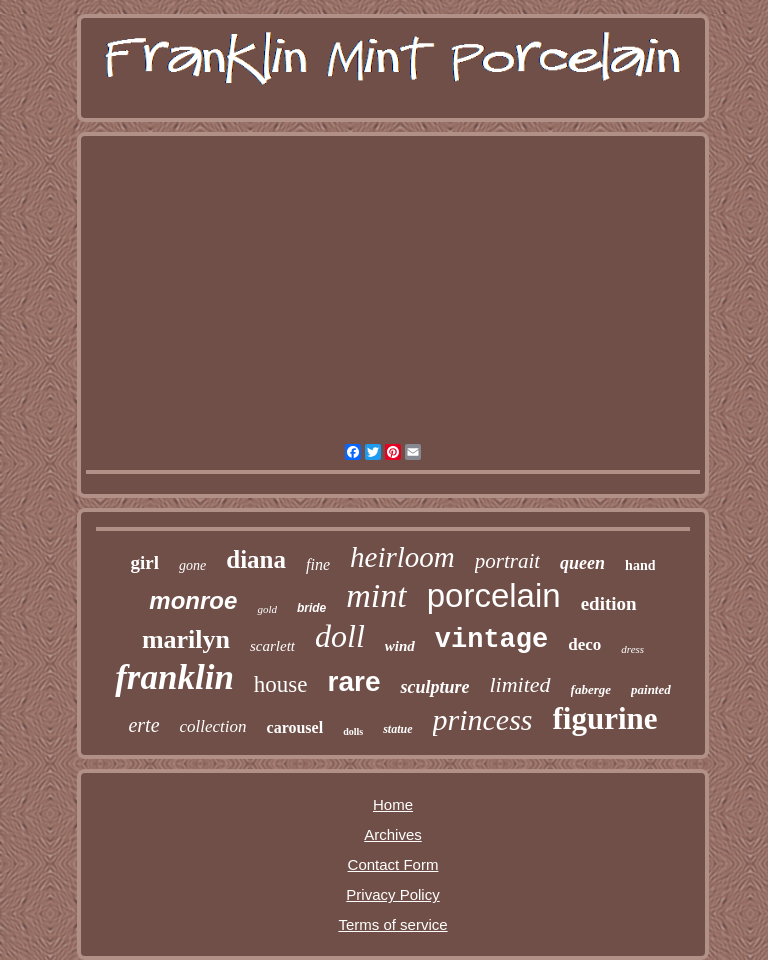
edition (609, 603)
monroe (193, 600)
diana (256, 559)
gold (267, 609)
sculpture (434, 687)
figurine (605, 718)
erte (143, 725)
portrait (507, 561)
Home (393, 804)
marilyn (186, 639)
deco (584, 644)
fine (318, 564)
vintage (491, 640)
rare (354, 681)
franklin (174, 677)
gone (192, 565)
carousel (295, 727)
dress (632, 649)
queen (582, 563)
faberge (591, 689)
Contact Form (393, 864)
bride (311, 608)
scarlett (272, 646)
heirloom (402, 557)
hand (640, 565)
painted (651, 689)
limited (519, 684)
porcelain (494, 595)
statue (397, 729)
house (281, 684)
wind (400, 646)
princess (483, 719)
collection (213, 726)
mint (376, 595)
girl (145, 562)
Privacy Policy (392, 894)
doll (340, 636)
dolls (353, 731)
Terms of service (392, 924)
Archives (393, 834)
